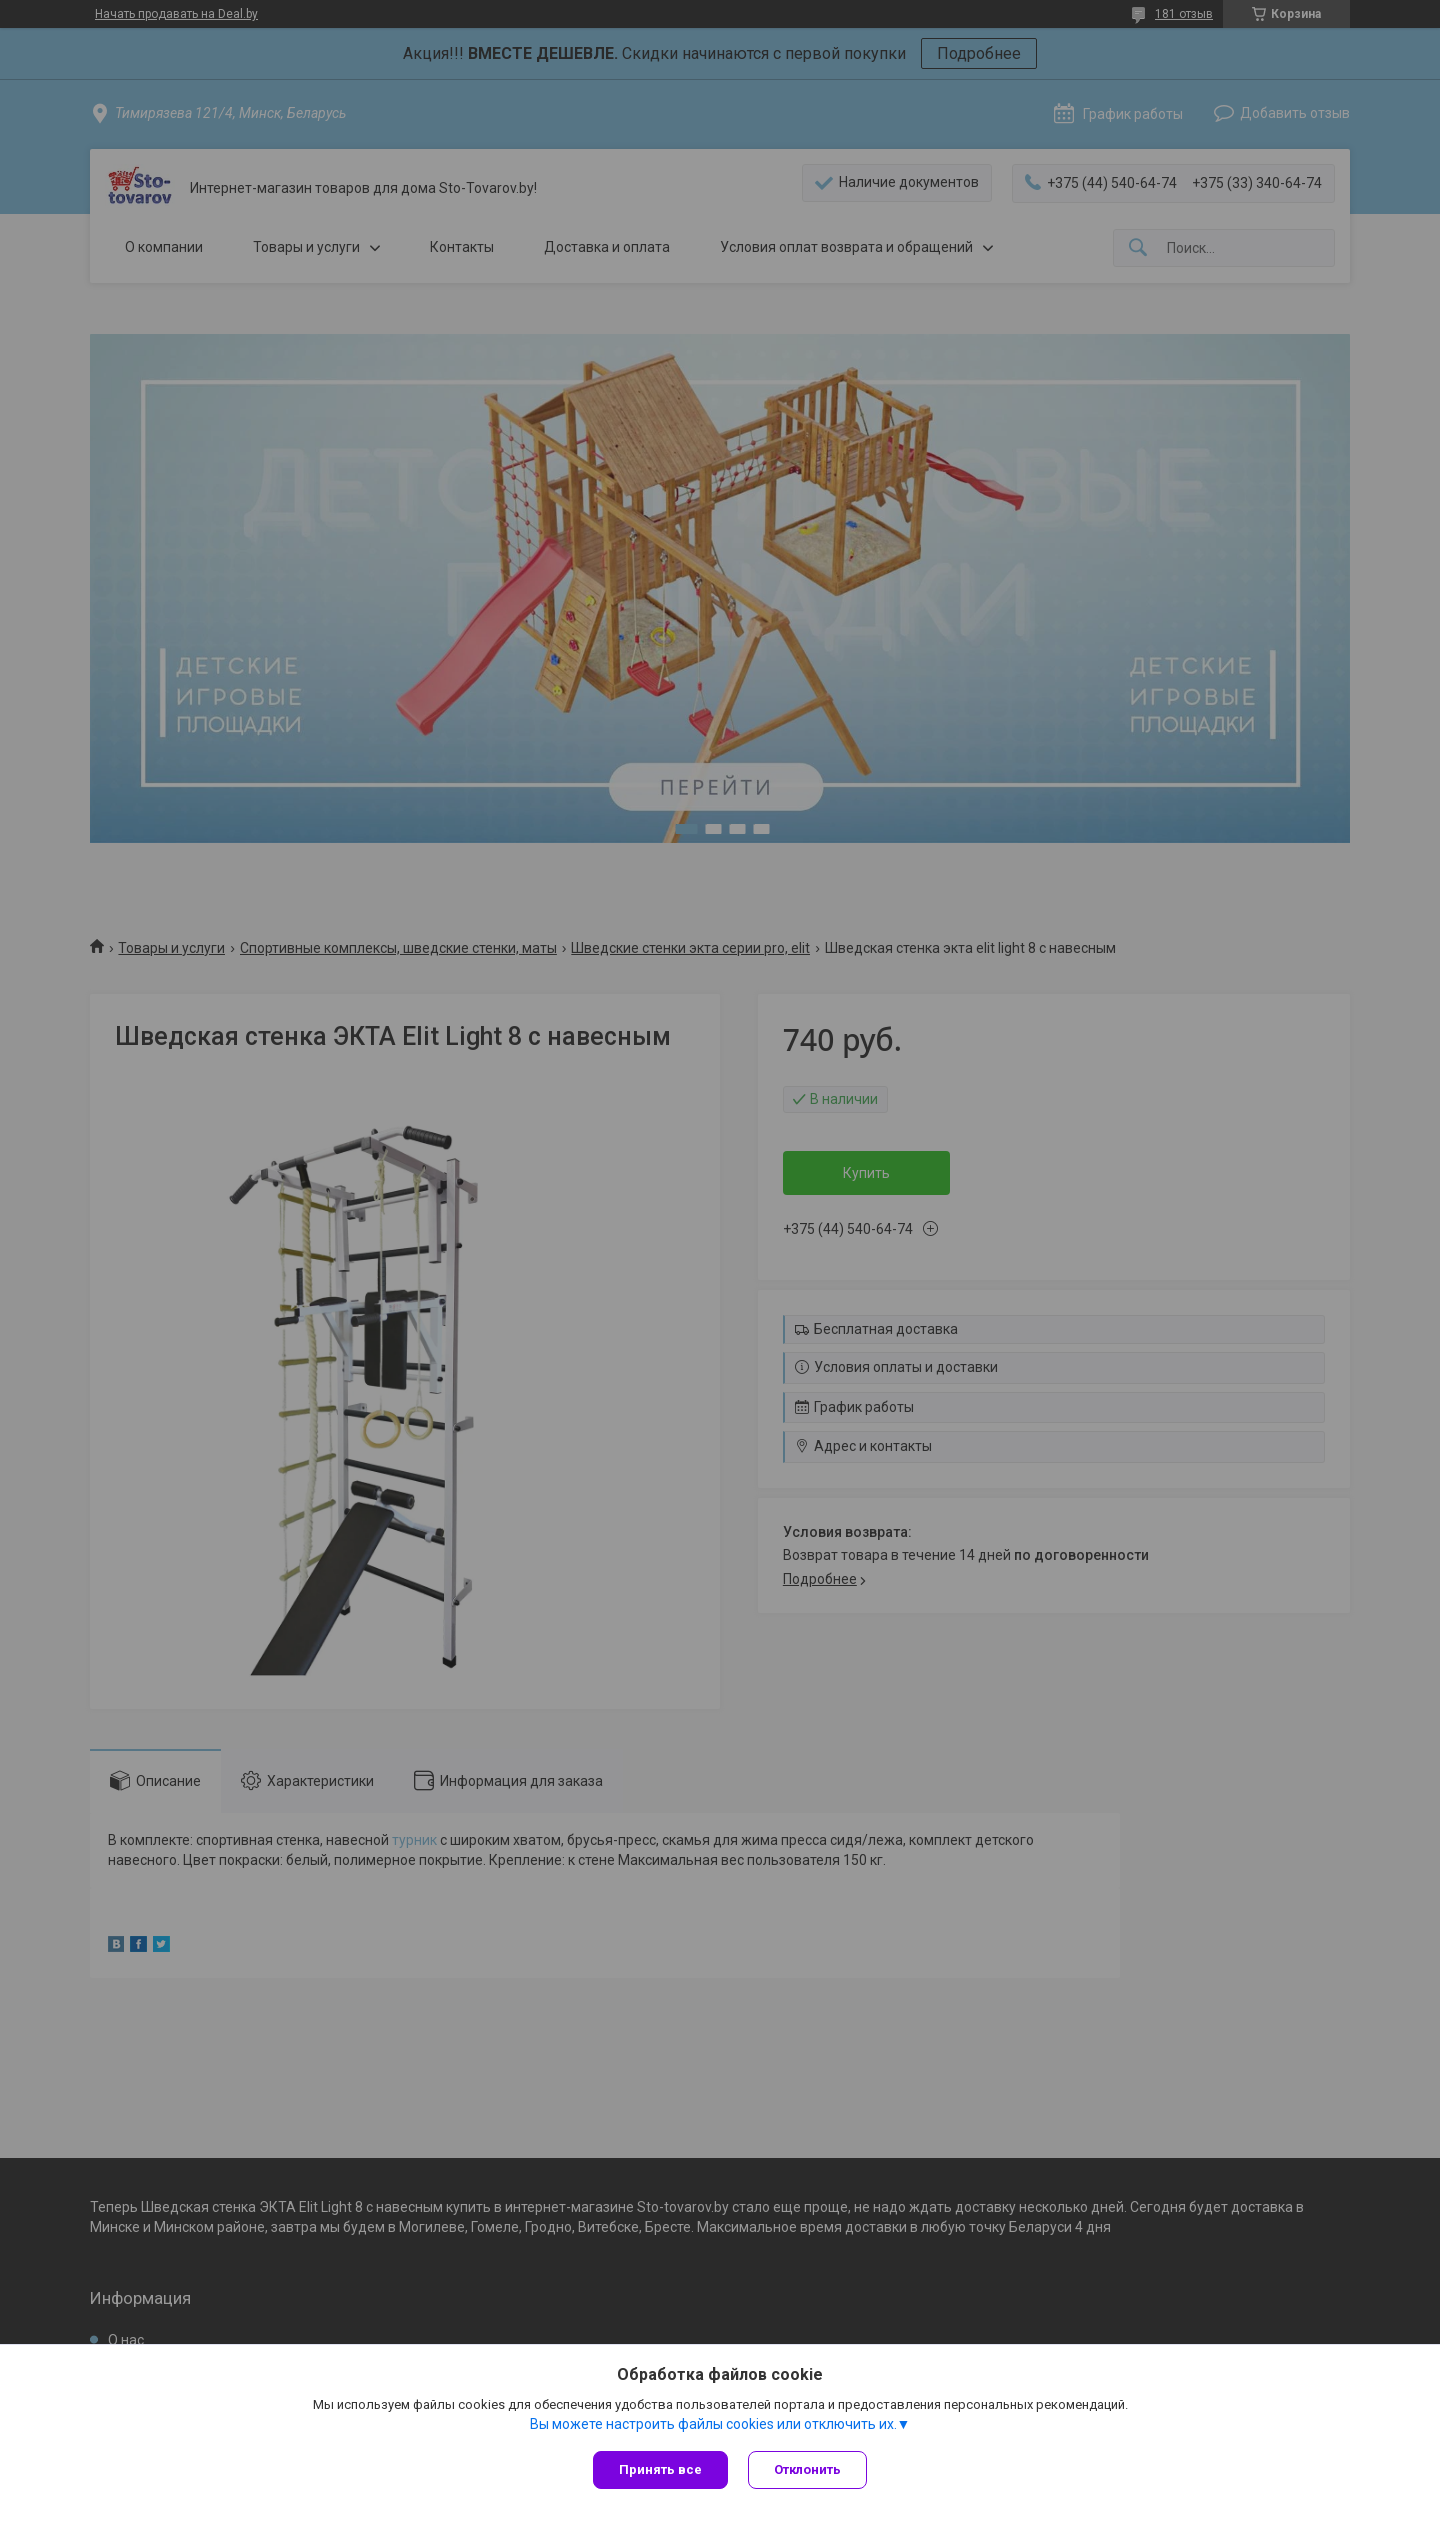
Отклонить (807, 2469)
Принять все (660, 2469)
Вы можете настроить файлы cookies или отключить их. (713, 2424)
